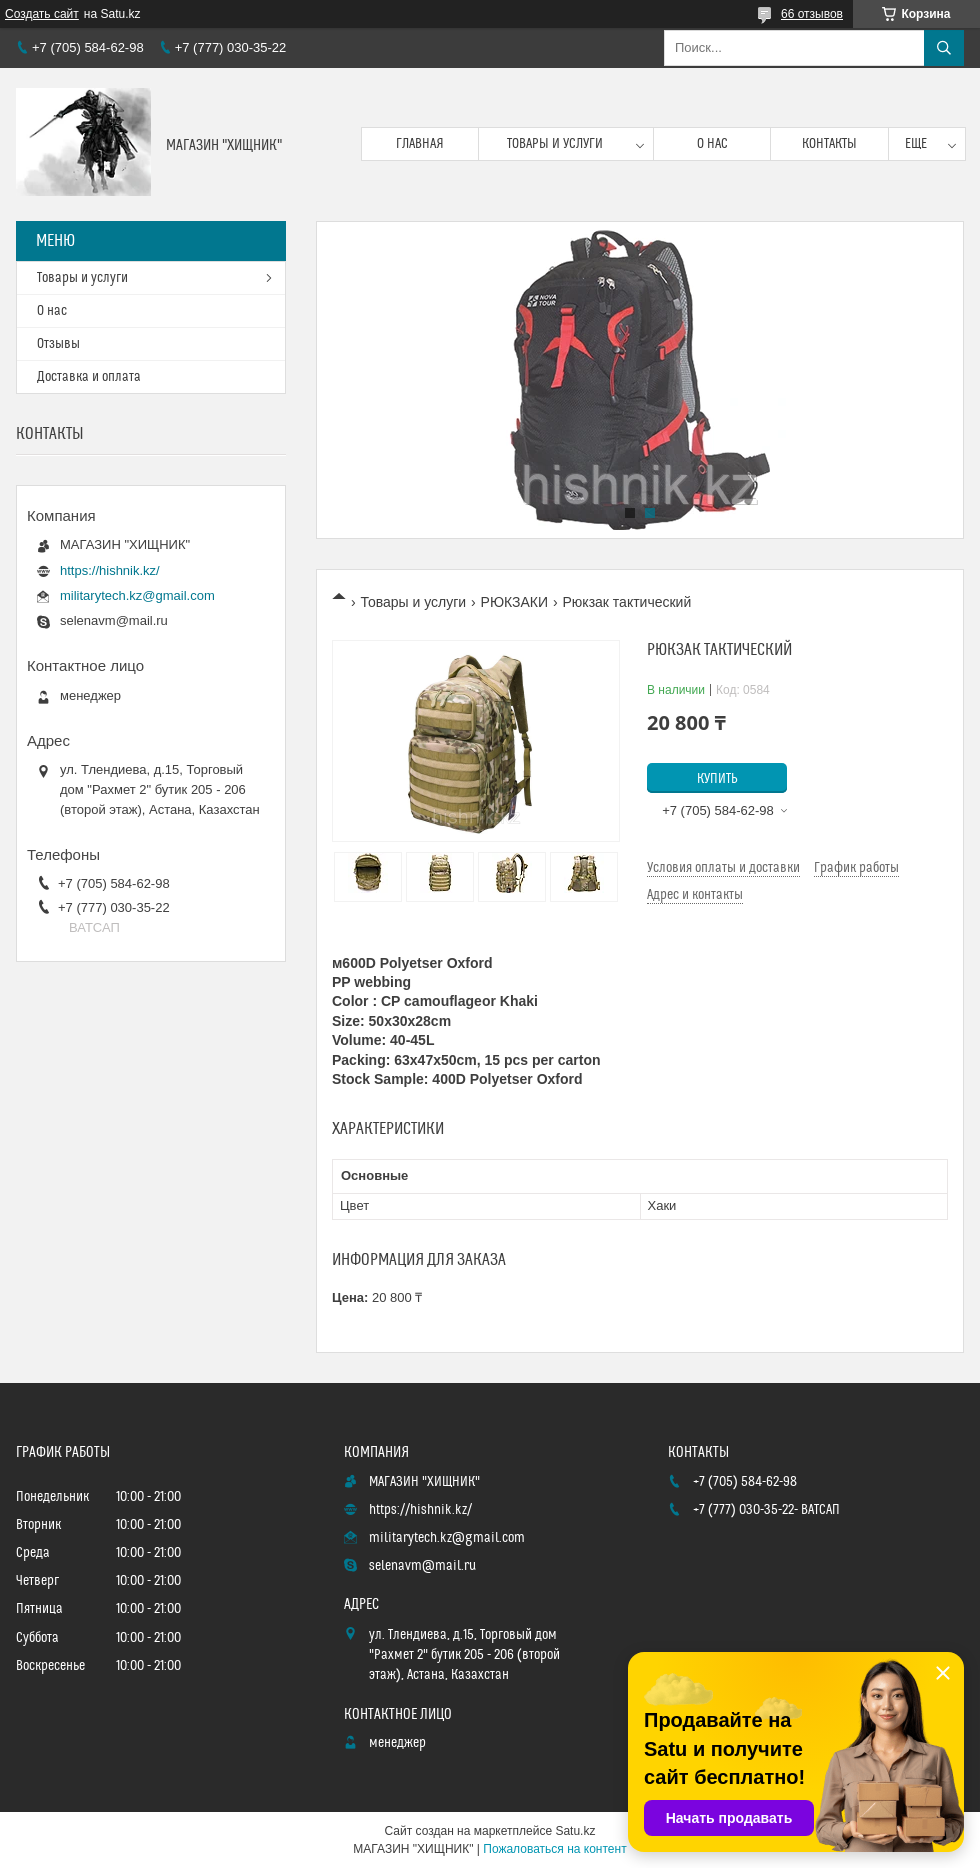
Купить (717, 779)
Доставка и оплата (89, 377)
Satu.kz (575, 1831)
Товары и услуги (555, 144)
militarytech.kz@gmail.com (137, 595)
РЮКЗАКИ (515, 602)
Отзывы (58, 344)
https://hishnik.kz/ (110, 570)
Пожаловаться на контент (554, 1849)
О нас (712, 144)
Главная (420, 144)
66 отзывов (812, 14)
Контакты (829, 144)
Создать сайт (42, 14)
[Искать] (944, 48)
